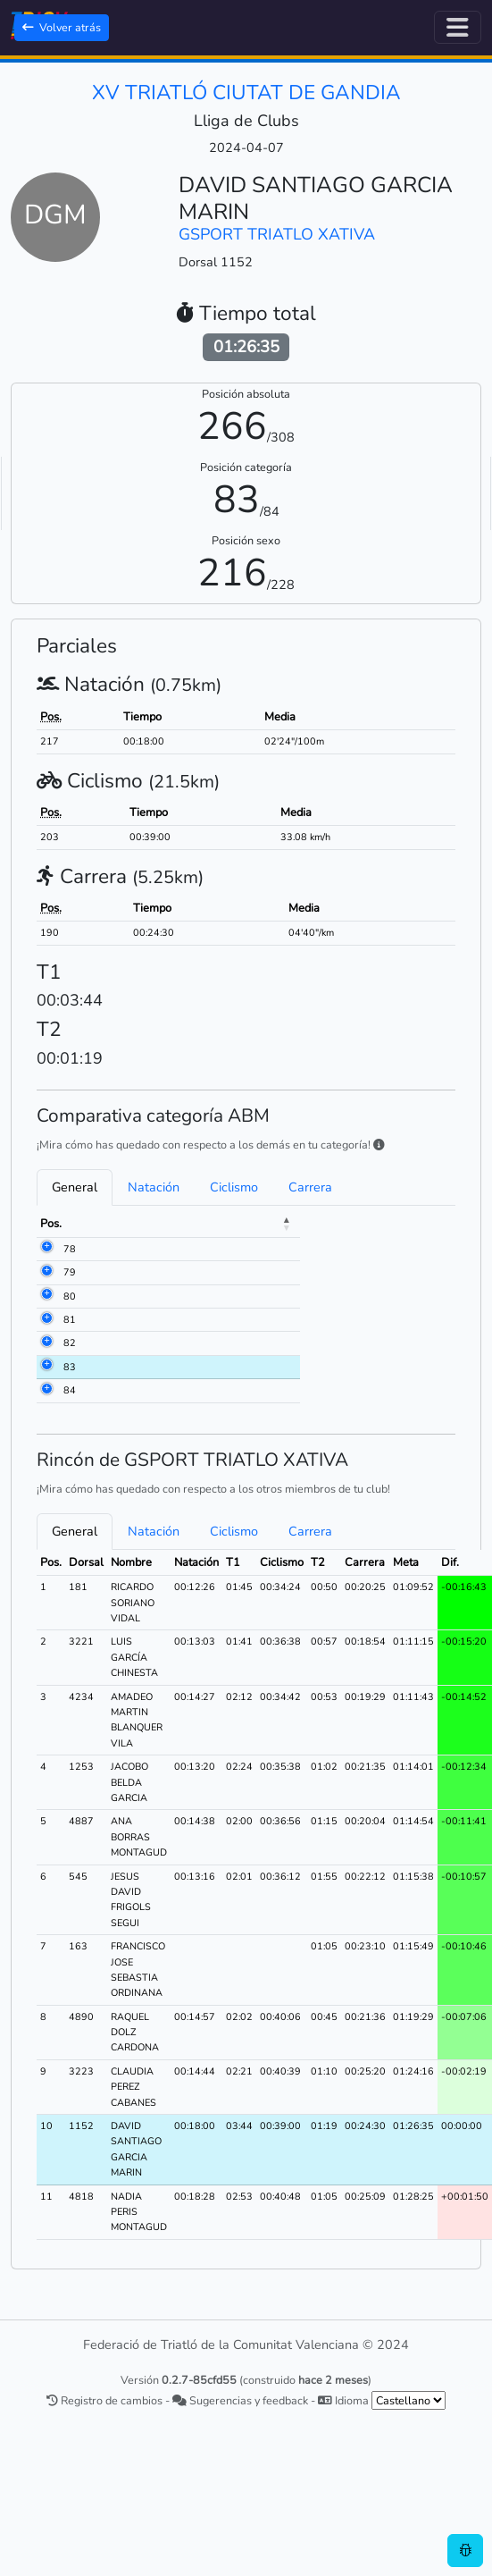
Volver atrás (61, 27)
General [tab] (74, 1187)
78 (69, 1249)
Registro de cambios (104, 2400)
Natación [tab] (153, 1187)
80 (69, 1296)
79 (69, 1272)
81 (69, 1319)
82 (69, 1343)
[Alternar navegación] (457, 27)
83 (69, 1367)
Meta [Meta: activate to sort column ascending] (316, 1224)
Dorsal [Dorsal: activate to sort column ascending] (100, 1224)
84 (69, 1390)
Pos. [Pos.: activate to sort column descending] (51, 1224)
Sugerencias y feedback (240, 2400)
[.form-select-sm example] (408, 2400)
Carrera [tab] (310, 1187)
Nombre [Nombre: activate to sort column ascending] (159, 1224)
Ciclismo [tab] (234, 1187)
